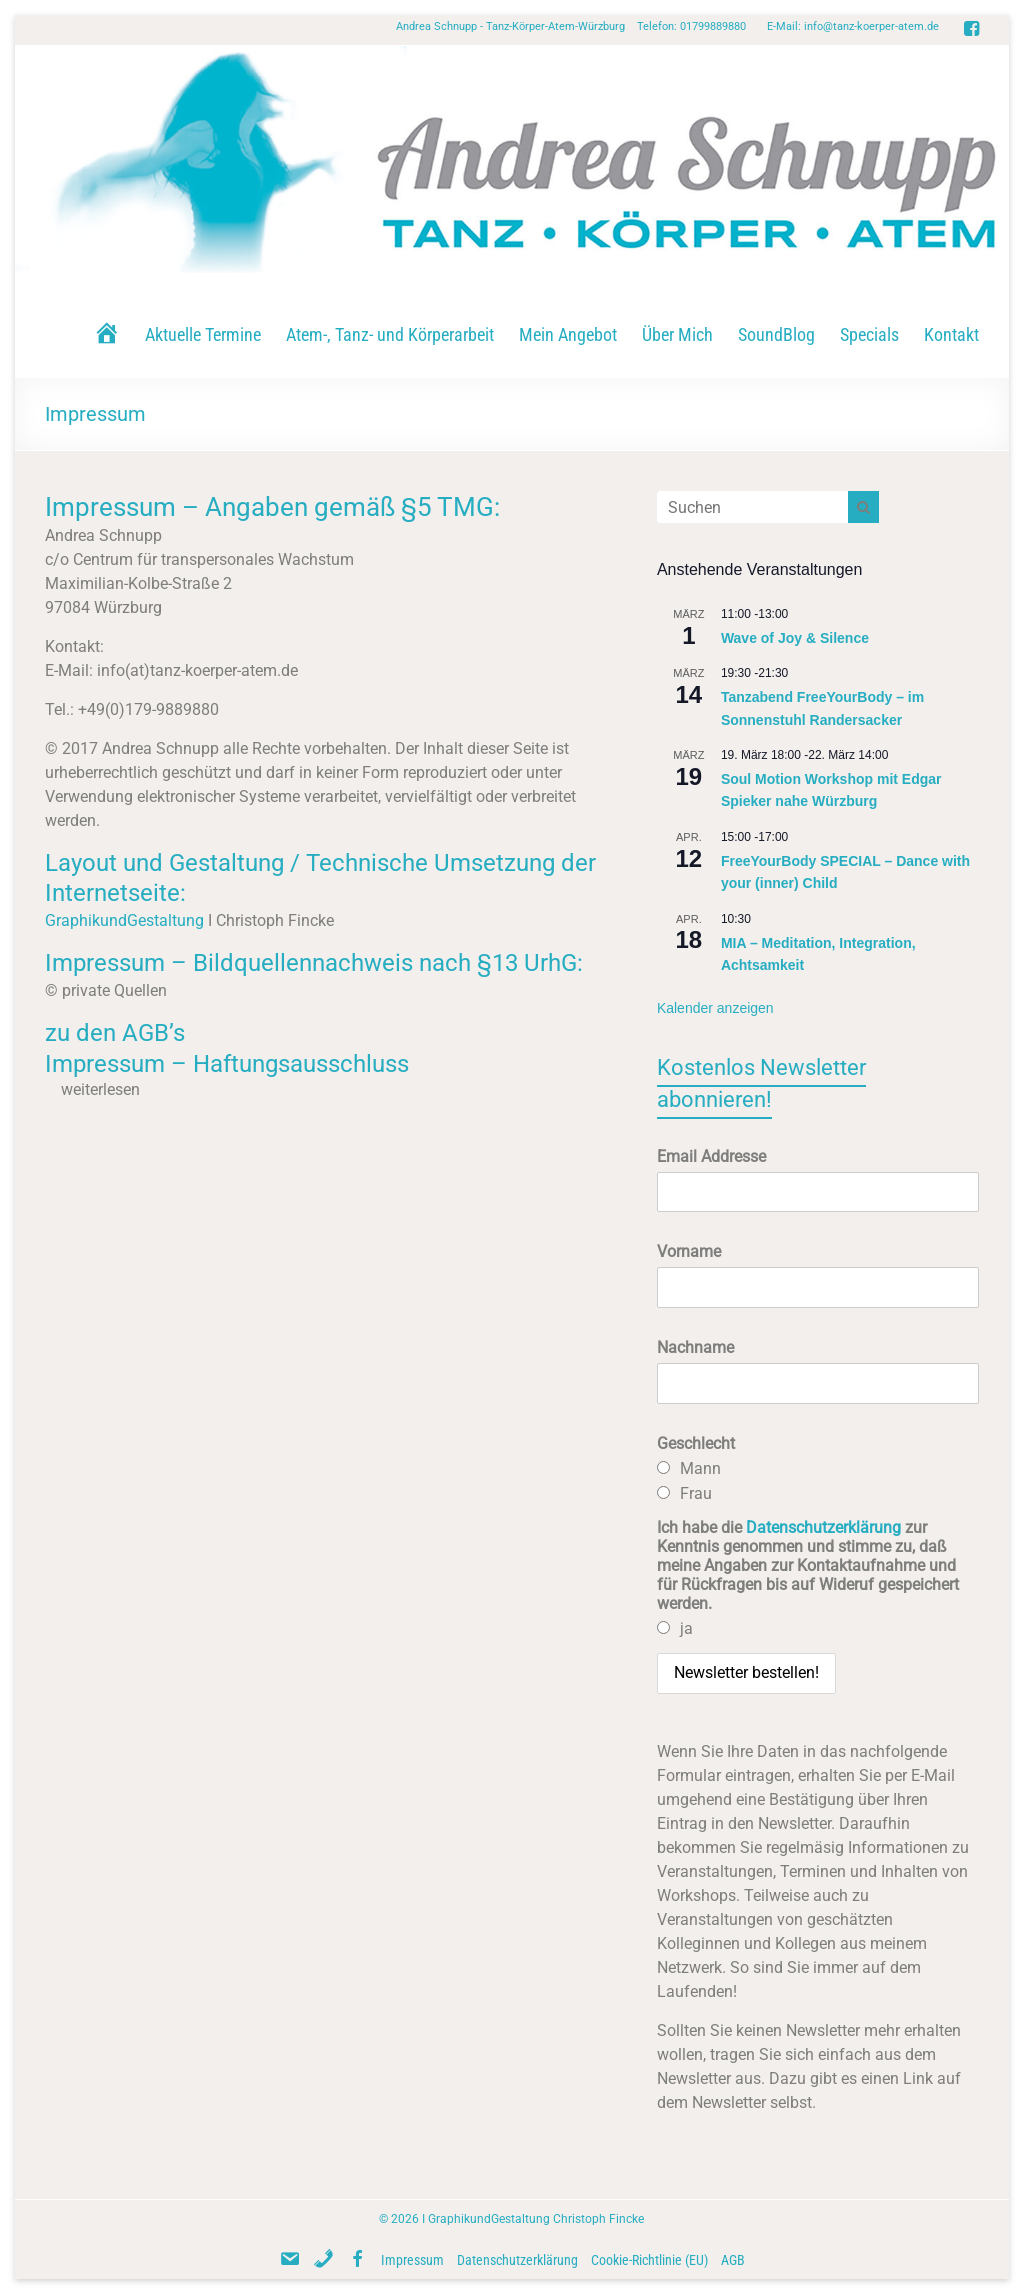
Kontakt (951, 334)
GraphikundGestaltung (124, 920)
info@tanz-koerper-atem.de (871, 26)
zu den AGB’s (115, 1033)
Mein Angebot (568, 334)
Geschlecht (696, 1443)
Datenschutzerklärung (823, 1527)
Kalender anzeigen (715, 1008)
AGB (733, 2260)
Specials (869, 334)
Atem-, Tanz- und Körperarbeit (390, 334)
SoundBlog (776, 334)
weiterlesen (100, 1089)
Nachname (695, 1347)
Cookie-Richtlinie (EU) (649, 2260)
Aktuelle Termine (203, 334)
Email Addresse (711, 1156)
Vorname (689, 1251)
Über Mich (677, 334)
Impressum (412, 2260)
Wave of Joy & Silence (795, 638)
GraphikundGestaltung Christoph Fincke (536, 2219)
